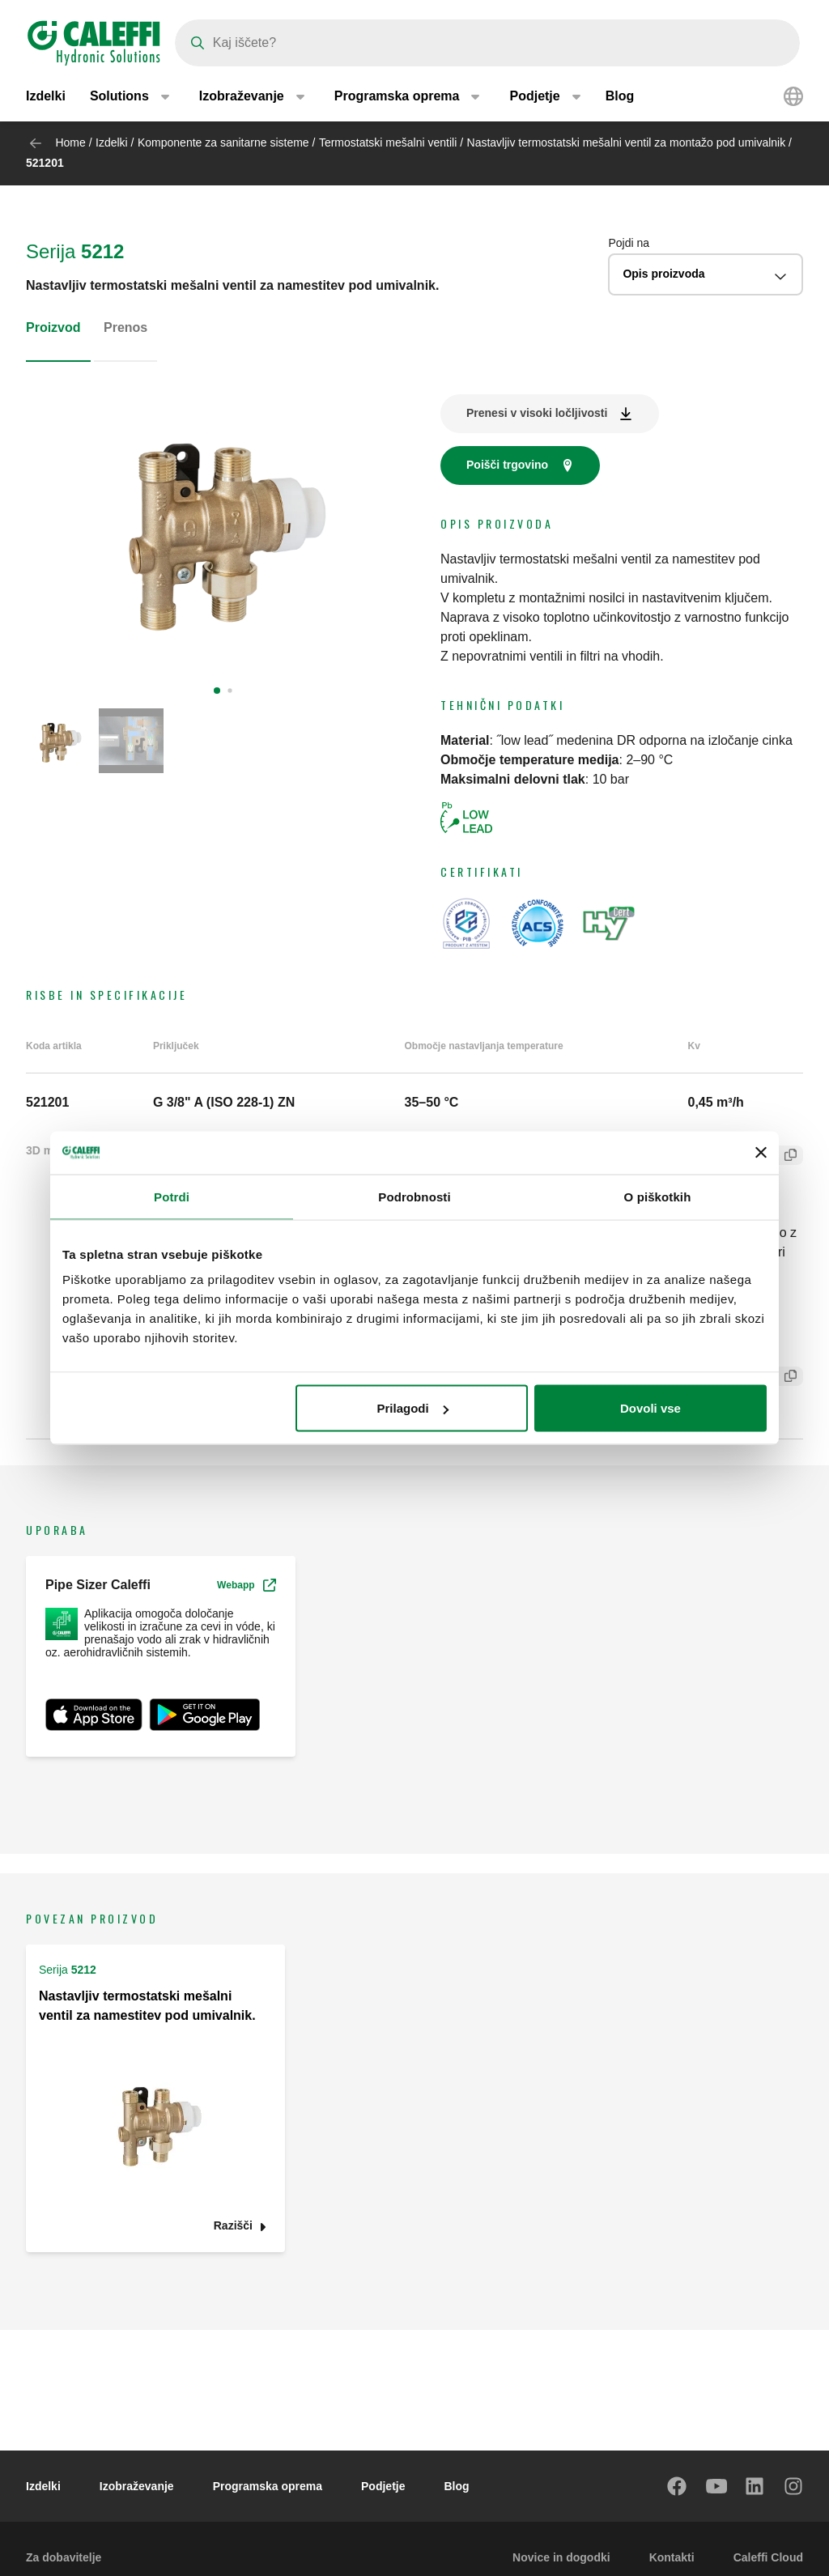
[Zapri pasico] (761, 1152)
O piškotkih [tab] (657, 1196)
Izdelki (46, 97)
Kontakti (672, 2557)
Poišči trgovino (507, 464)
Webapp (246, 1585)
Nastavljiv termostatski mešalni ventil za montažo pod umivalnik (626, 142)
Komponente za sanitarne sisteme (223, 142)
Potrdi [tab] (171, 1196)
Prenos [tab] (125, 327)
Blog (620, 97)
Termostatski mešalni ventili (389, 142)
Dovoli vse (650, 1408)
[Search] (487, 42)
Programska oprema (267, 2486)
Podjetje (383, 2486)
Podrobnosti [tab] (414, 1196)
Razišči (233, 2226)
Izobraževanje (137, 2486)
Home (70, 142)
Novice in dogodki (561, 2557)
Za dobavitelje (63, 2557)
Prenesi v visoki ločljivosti (536, 412)
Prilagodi (413, 1408)
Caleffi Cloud (768, 2557)
